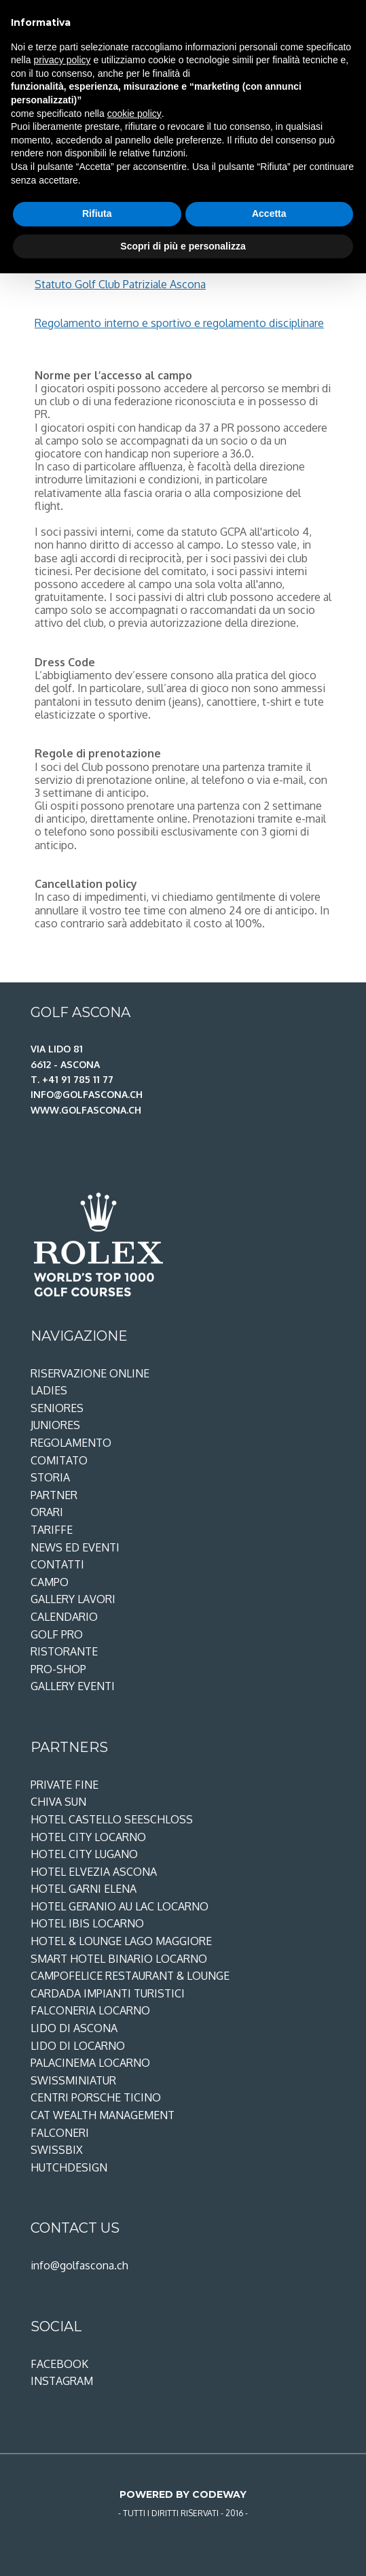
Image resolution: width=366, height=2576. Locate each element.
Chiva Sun (58, 1801)
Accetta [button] (269, 213)
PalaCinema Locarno (90, 2063)
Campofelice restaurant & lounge (130, 1975)
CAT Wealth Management (103, 2115)
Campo (50, 1582)
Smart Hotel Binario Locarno (119, 1958)
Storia (50, 1477)
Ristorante (64, 1651)
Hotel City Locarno (88, 1837)
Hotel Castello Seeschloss (112, 1819)
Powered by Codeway (183, 2494)
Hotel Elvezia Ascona (94, 1871)
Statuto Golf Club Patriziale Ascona (120, 284)
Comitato (59, 1460)
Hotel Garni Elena (83, 1888)
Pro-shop (58, 1669)
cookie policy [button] (134, 113)
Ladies (49, 1390)
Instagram (62, 2381)
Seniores (57, 1408)
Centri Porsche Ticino (96, 2097)
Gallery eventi (73, 1686)
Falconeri (60, 2133)
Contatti (57, 1564)
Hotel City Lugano (84, 1854)
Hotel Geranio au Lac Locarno (119, 1906)
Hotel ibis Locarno (87, 1923)
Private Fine (64, 1784)
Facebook (59, 2364)
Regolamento (71, 1442)
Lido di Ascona (74, 2028)
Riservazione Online (90, 1373)
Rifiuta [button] (97, 213)
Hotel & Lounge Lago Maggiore (121, 1941)
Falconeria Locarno (90, 2010)
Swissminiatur (73, 2080)
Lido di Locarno (78, 2046)
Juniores (55, 1425)
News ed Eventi (75, 1547)
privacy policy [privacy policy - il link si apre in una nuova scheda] (61, 59)
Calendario (64, 1617)
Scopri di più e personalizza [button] (182, 246)
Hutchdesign (69, 2167)
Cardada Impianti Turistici (108, 1993)
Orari (47, 1512)
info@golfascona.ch (79, 2265)
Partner (54, 1495)
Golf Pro (57, 1634)
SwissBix (57, 2150)
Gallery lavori (73, 1599)
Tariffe (52, 1529)
